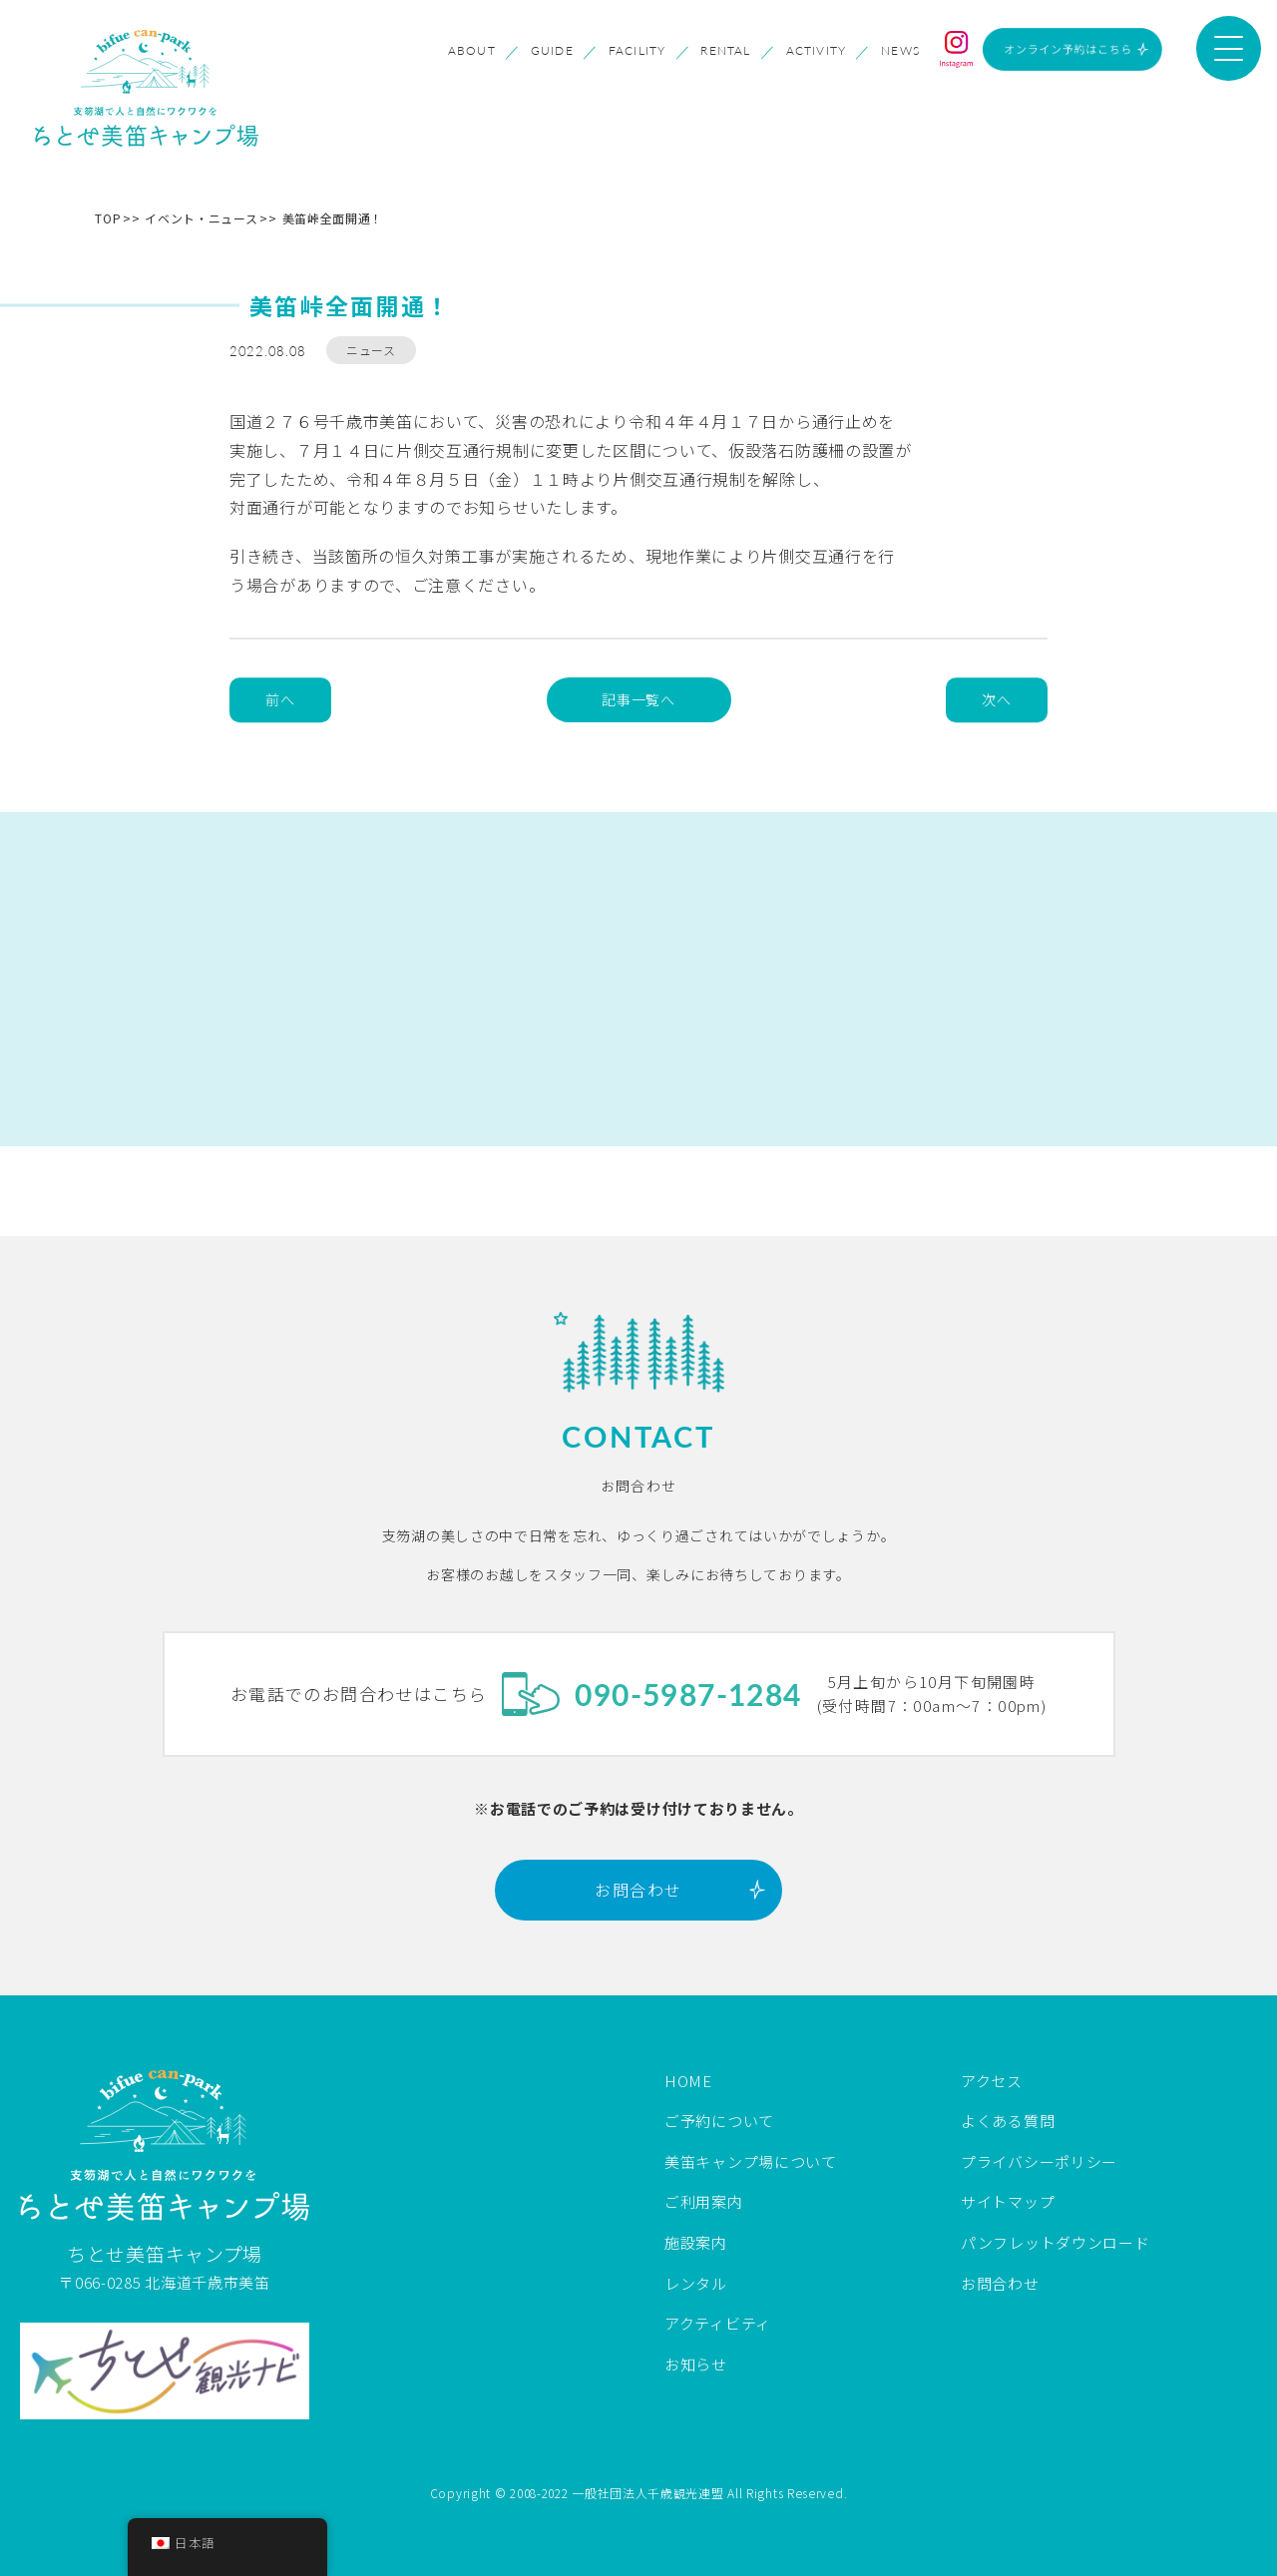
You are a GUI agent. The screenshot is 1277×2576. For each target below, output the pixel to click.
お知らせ (695, 2364)
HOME (688, 2080)
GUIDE (552, 51)
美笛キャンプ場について (750, 2161)
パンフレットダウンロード (1055, 2242)
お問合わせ (638, 1890)
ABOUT (472, 51)
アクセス (992, 2080)
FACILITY (637, 51)
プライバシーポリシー (1039, 2161)
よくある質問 (1008, 2120)
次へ (996, 699)
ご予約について (719, 2120)
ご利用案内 (703, 2201)
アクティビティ (717, 2323)
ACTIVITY (816, 51)
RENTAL (725, 51)
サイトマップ (1008, 2201)
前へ (279, 699)
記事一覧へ (638, 699)
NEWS (900, 51)
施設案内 (695, 2242)
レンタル (695, 2283)
